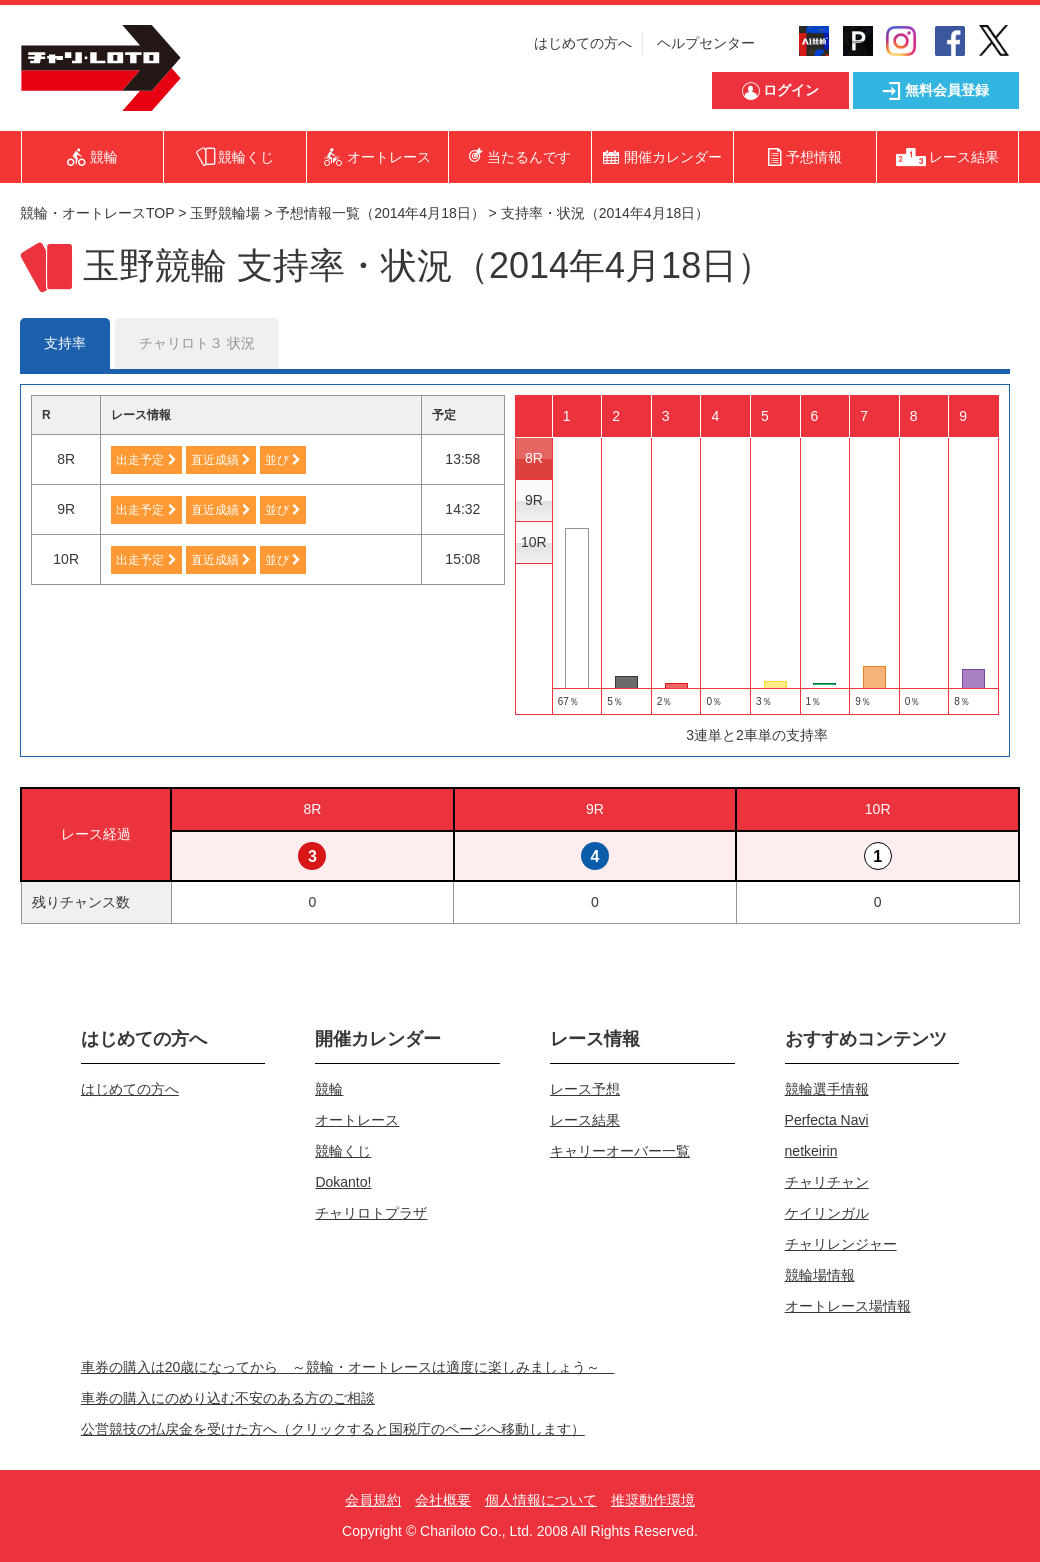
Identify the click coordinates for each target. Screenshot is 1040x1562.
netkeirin (811, 1151)
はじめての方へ (583, 43)
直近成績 (221, 460)
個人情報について (541, 1500)
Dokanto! (343, 1182)
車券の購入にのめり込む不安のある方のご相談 (228, 1398)
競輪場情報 (820, 1275)
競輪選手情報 (827, 1089)
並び (283, 460)
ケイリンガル (827, 1213)
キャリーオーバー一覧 (620, 1151)
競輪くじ (343, 1151)
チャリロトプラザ (371, 1213)
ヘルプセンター (706, 43)
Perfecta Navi (827, 1120)
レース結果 (585, 1120)
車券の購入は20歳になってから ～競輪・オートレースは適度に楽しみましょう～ (348, 1367)
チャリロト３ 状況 (197, 343)
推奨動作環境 (653, 1500)
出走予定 (146, 460)
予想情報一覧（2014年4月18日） (380, 213)
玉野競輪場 (225, 213)
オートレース (357, 1120)
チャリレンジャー (841, 1244)
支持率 (65, 343)
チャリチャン (827, 1182)
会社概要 (443, 1500)
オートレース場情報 (848, 1306)
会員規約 (373, 1500)
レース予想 (585, 1089)
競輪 (329, 1089)
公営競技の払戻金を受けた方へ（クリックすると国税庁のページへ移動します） (333, 1429)
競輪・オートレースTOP (97, 213)
